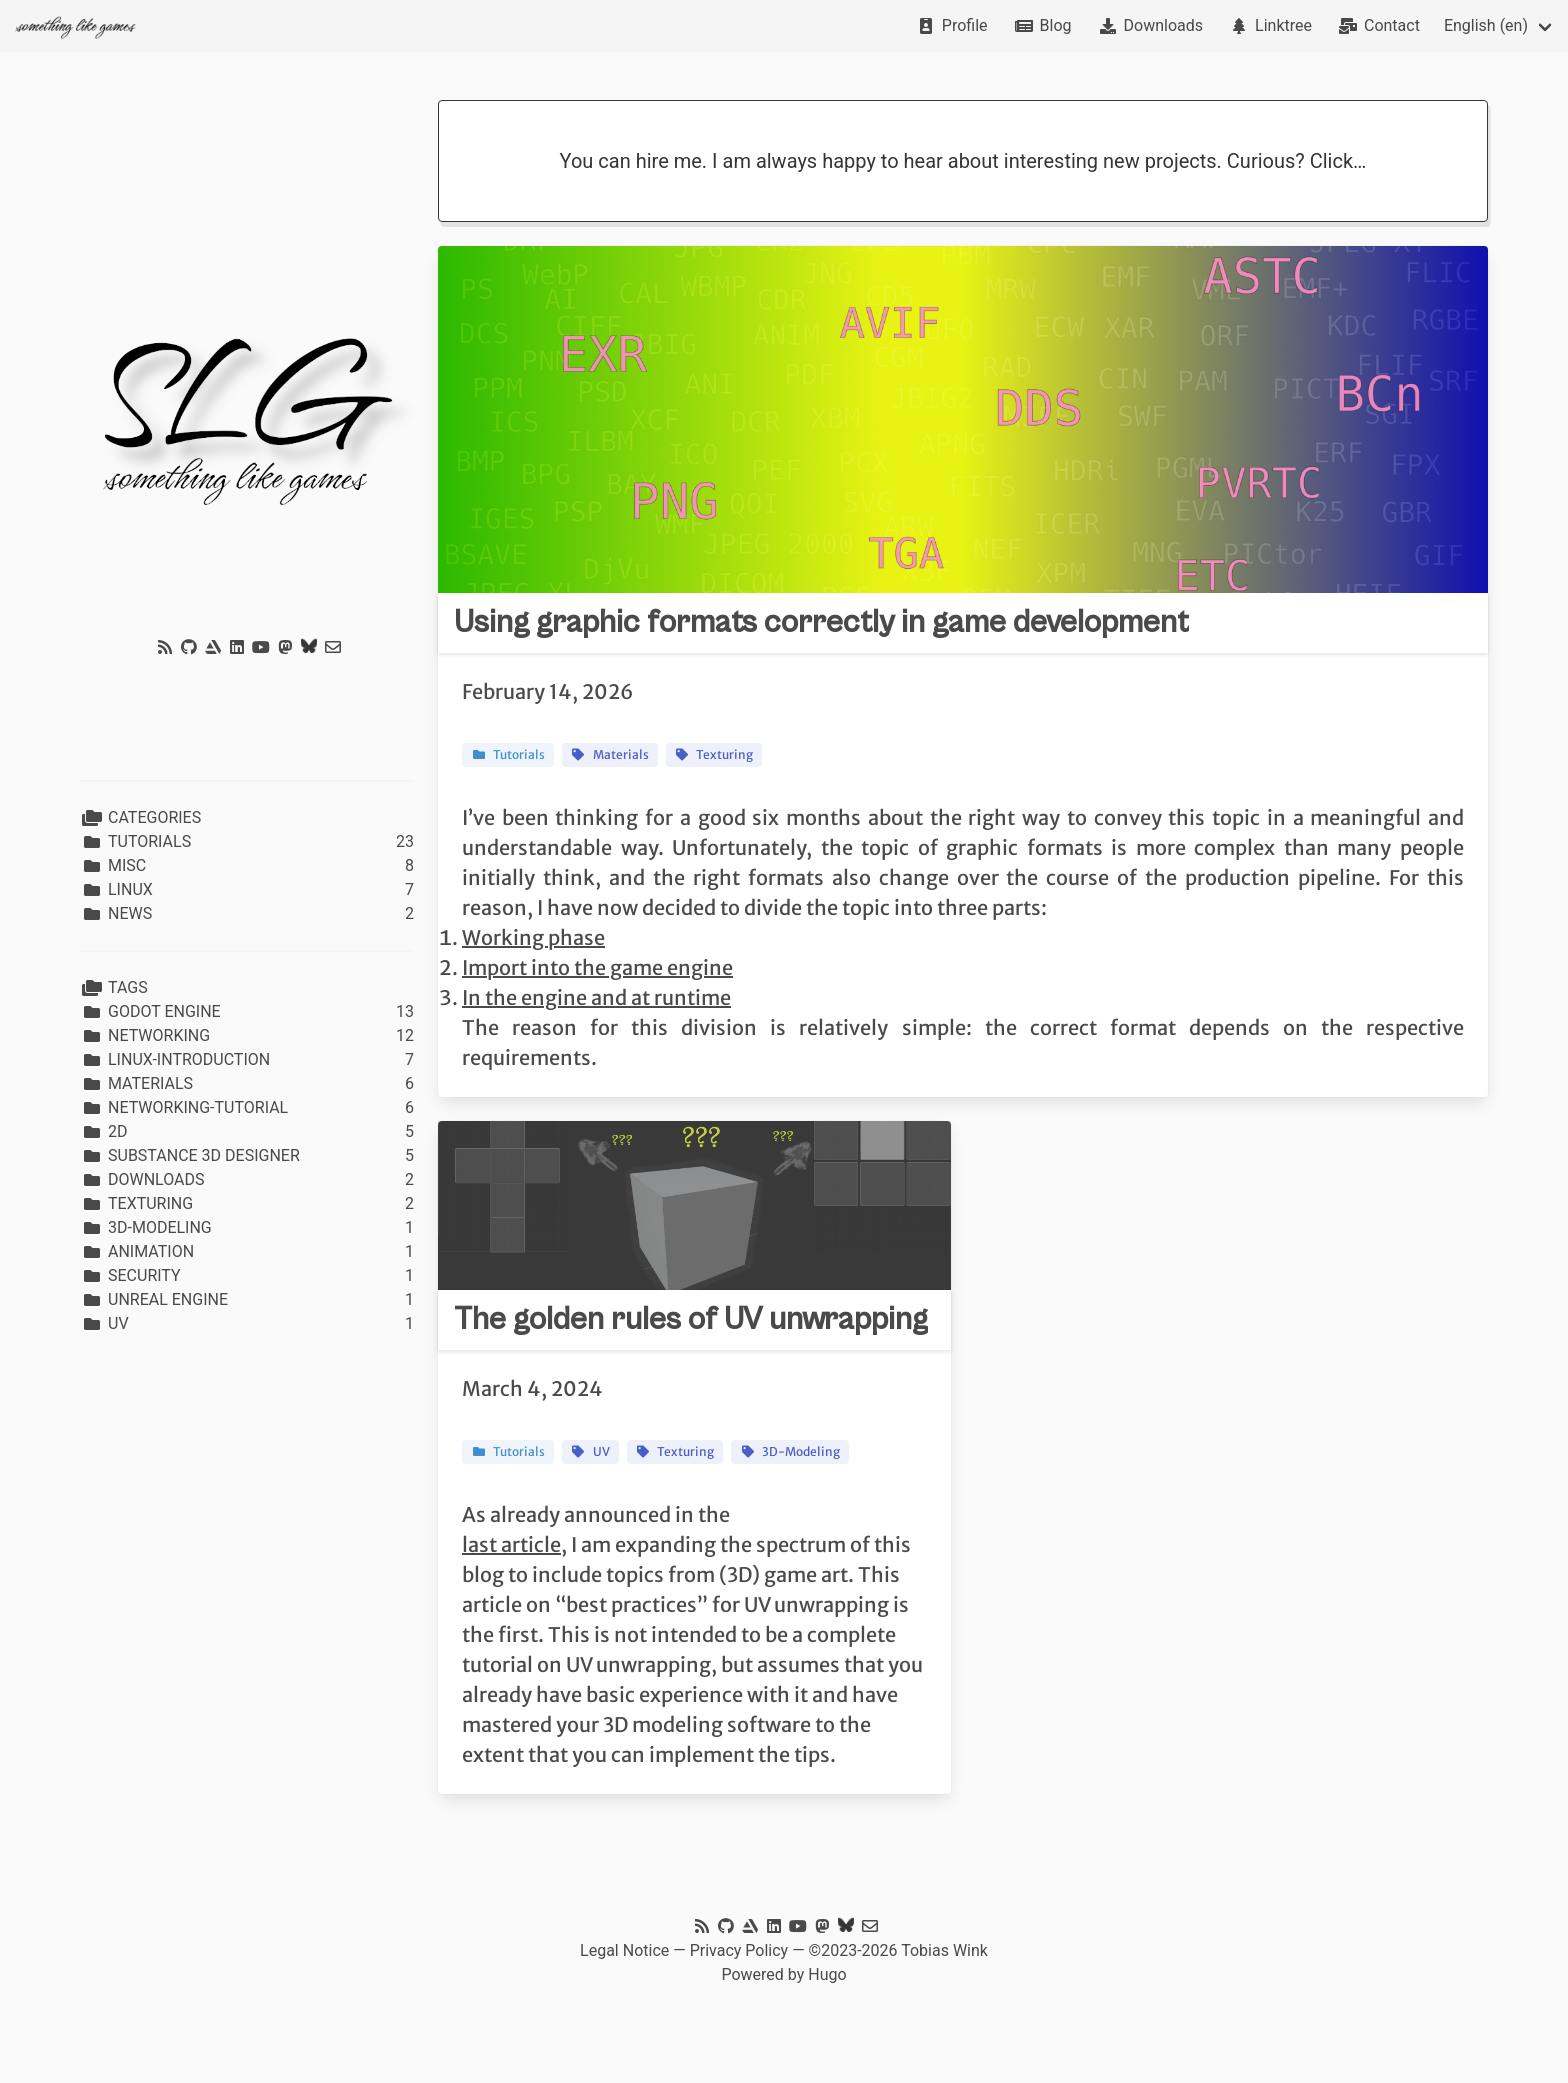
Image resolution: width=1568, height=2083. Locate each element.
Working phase (533, 937)
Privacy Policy (739, 1950)
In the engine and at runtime (596, 997)
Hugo (827, 1974)
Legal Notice (624, 1950)
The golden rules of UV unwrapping (691, 1319)
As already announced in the (596, 1514)
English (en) (1486, 25)
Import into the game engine (597, 967)
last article (511, 1544)
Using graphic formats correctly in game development (821, 622)
